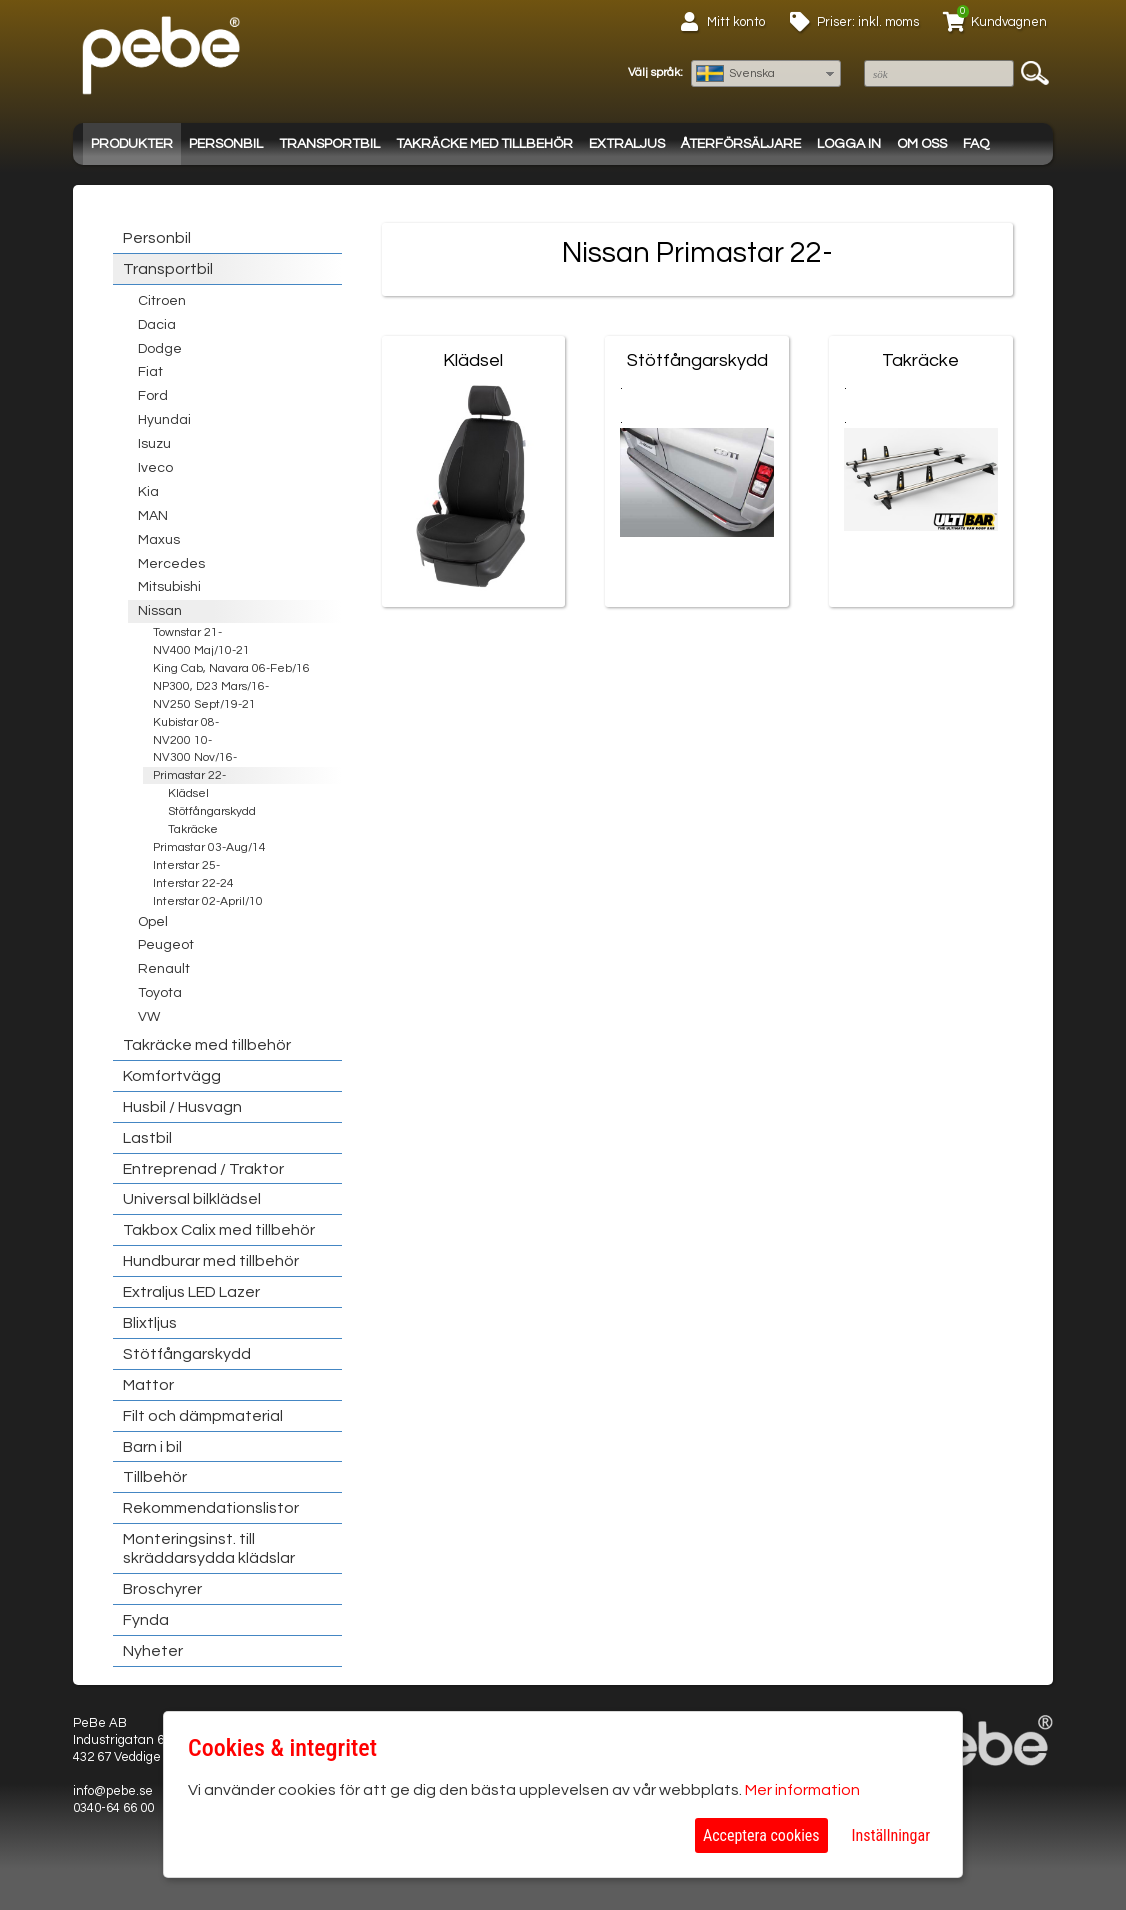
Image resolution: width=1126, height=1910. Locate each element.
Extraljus (627, 144)
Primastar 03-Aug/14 (209, 847)
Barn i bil (152, 1447)
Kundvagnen (1009, 22)
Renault (164, 969)
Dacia (157, 325)
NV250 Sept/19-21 (204, 704)
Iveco (155, 468)
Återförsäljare (741, 144)
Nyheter (153, 1651)
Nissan (160, 611)
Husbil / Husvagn (182, 1107)
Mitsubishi (169, 587)
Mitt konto (736, 22)
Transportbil (329, 144)
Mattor (148, 1385)
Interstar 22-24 (193, 883)
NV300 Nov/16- (195, 757)
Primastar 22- (189, 775)
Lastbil (147, 1138)
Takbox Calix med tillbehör (219, 1230)
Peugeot (166, 945)
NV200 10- (182, 740)
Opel (153, 922)
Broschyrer (162, 1589)
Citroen (162, 301)
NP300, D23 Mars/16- (211, 686)
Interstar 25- (186, 865)
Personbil (226, 144)
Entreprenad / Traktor (203, 1169)
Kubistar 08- (186, 722)
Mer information (802, 1790)
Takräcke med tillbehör (484, 144)
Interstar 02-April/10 (208, 901)
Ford (153, 396)
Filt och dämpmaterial (203, 1416)
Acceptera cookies (761, 1835)
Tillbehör (155, 1477)
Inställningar (891, 1835)
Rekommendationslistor (211, 1508)
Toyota (160, 993)
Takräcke (193, 829)
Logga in (849, 144)
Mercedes (171, 564)
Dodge (160, 349)
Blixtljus (150, 1323)
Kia (148, 492)
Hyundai (164, 420)
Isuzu (154, 444)
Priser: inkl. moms (868, 22)
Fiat (150, 372)
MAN (153, 516)
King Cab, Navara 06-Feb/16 (231, 668)
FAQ (976, 144)
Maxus (159, 540)
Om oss (922, 144)
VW (149, 1017)
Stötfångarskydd (212, 811)
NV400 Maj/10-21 (201, 650)
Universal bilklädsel (192, 1199)
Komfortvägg (172, 1076)
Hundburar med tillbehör (211, 1261)
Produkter (132, 144)
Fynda (146, 1620)
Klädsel (188, 793)
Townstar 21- (187, 632)
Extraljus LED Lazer (191, 1292)
